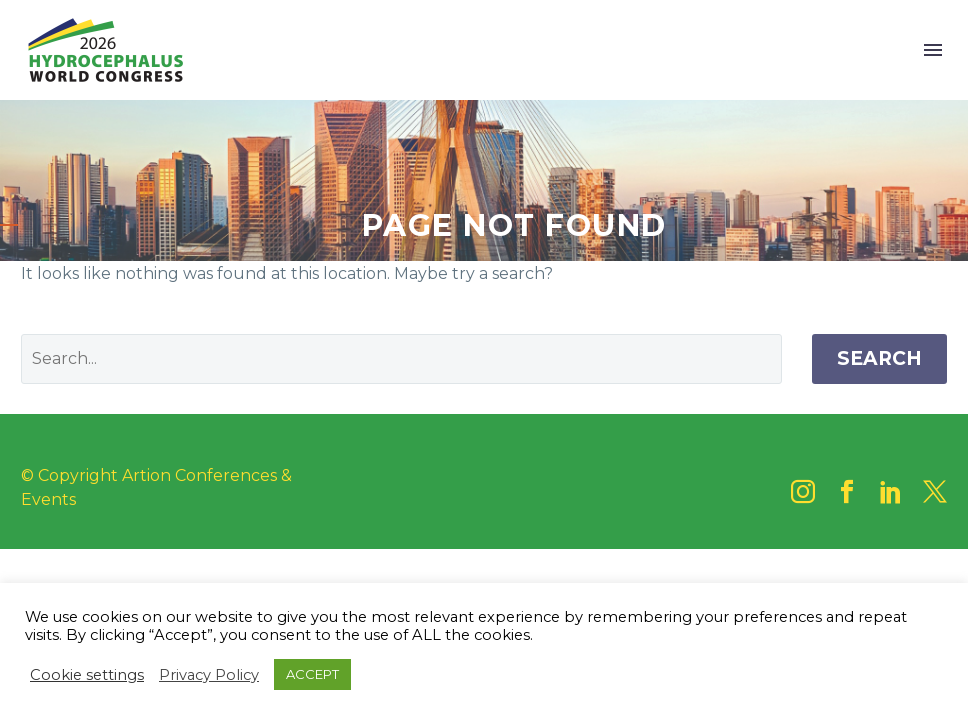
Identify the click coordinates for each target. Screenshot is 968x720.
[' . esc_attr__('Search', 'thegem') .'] (401, 359)
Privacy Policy (209, 675)
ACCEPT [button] (312, 674)
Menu (933, 50)
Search (879, 358)
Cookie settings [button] (87, 675)
